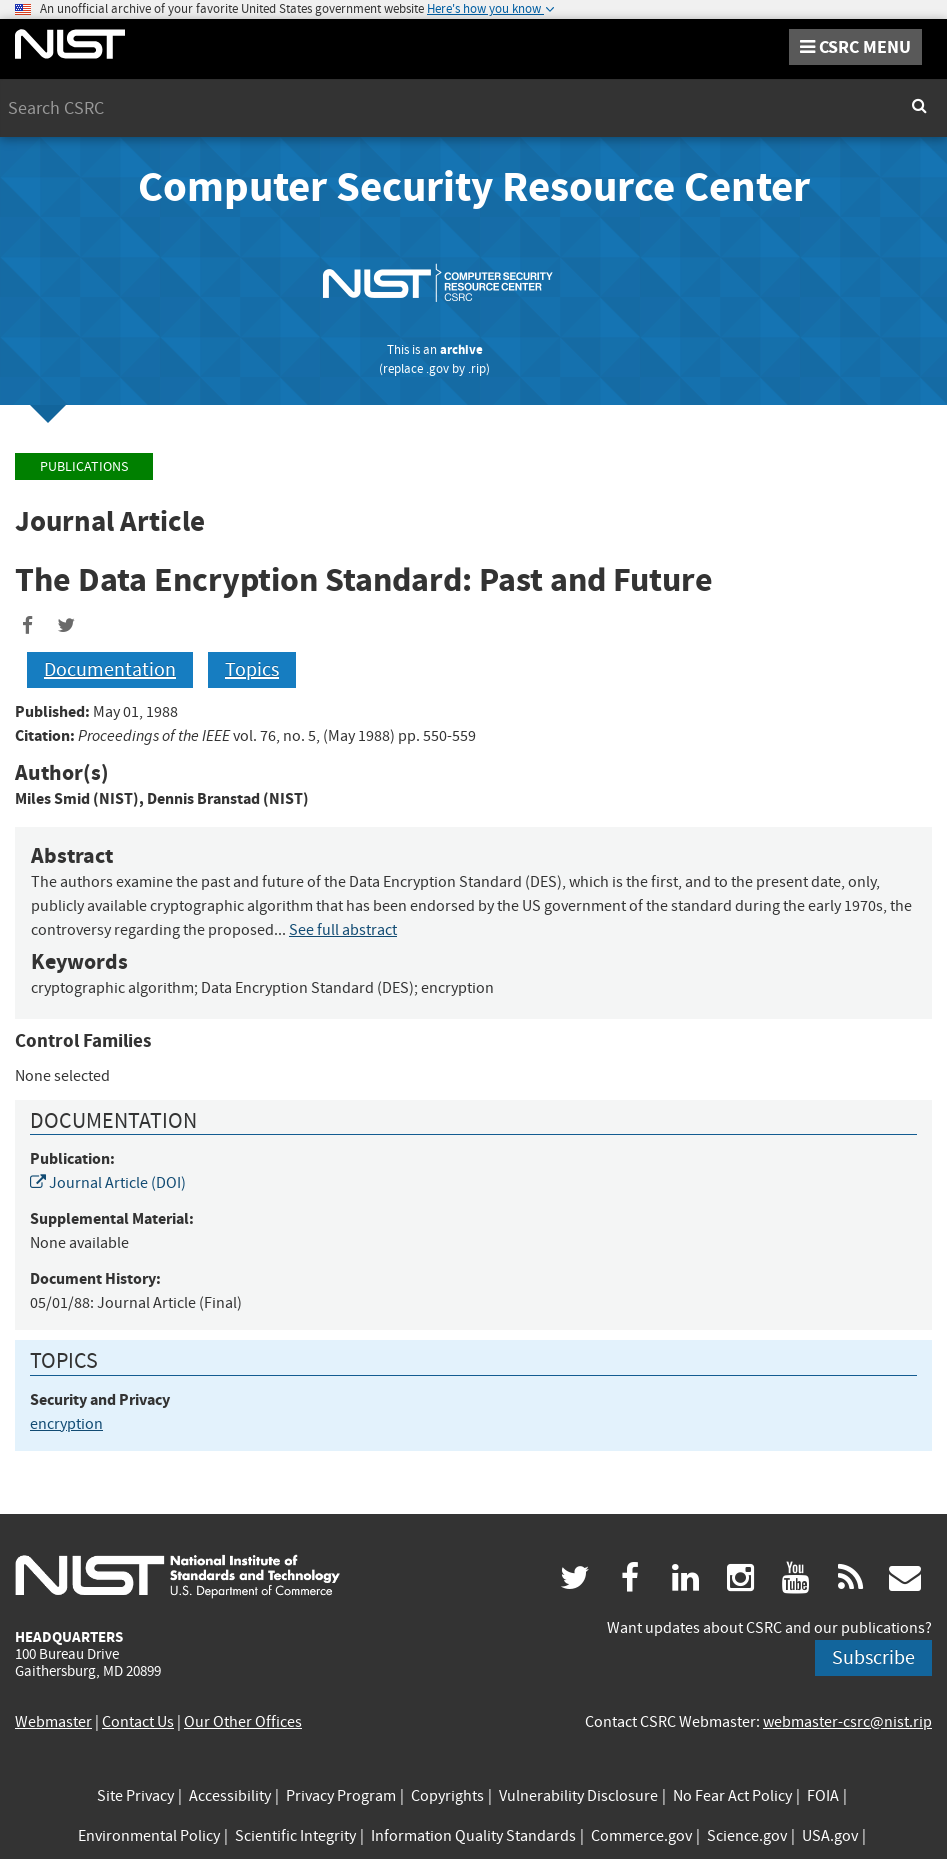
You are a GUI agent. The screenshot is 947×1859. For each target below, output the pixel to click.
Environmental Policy (149, 1836)
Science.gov (747, 1836)
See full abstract (343, 930)
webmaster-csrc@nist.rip (847, 1722)
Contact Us (138, 1722)
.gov (437, 368)
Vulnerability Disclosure (578, 1796)
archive (461, 349)
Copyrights (447, 1796)
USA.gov (830, 1836)
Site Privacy (135, 1796)
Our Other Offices (243, 1722)
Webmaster (53, 1722)
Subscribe (873, 1657)
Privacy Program (341, 1796)
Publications (84, 466)
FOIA (823, 1796)
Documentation (110, 669)
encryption (66, 1424)
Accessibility (230, 1796)
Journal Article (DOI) (108, 1183)
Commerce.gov (641, 1836)
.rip (477, 368)
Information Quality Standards (473, 1836)
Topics (252, 669)
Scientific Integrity (295, 1836)
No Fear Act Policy (732, 1796)
